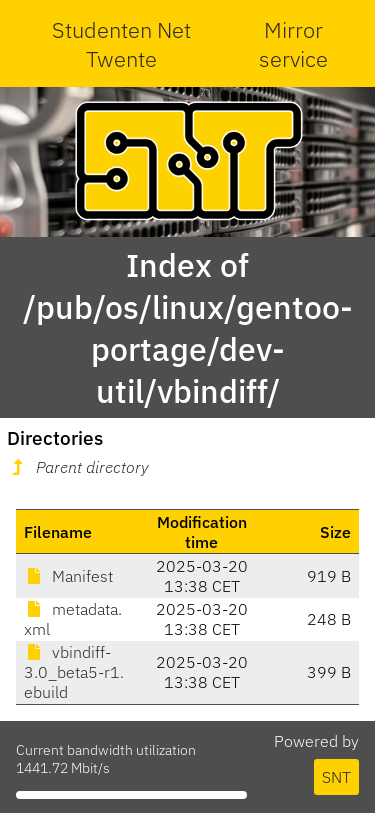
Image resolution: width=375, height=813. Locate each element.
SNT (336, 777)
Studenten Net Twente (121, 44)
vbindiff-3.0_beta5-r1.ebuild (74, 672)
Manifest (68, 576)
